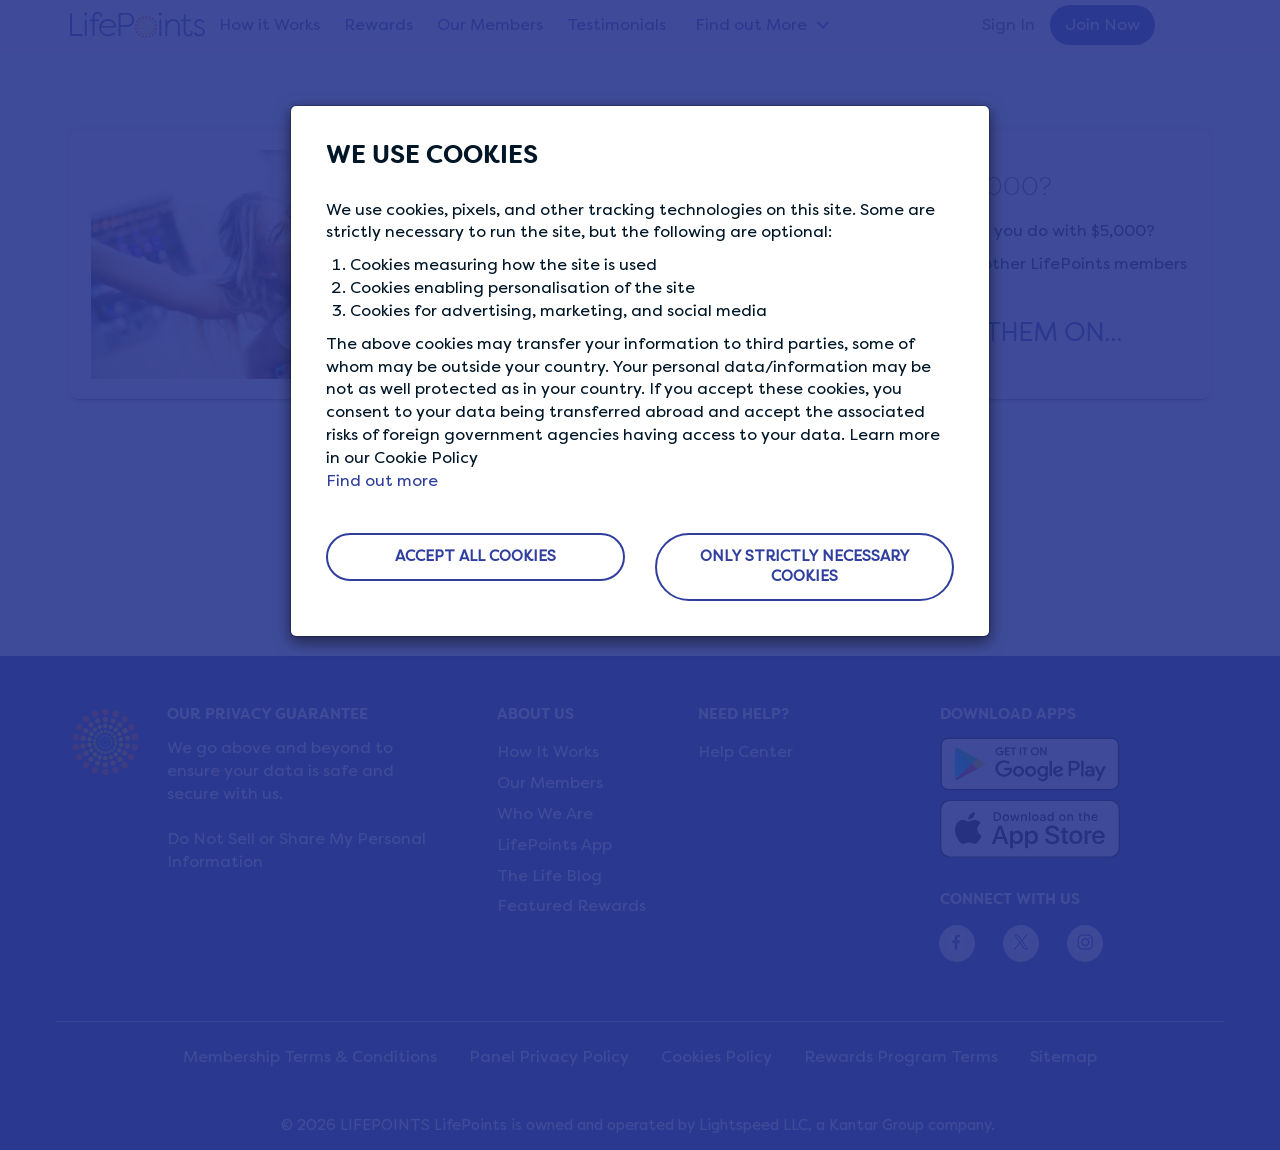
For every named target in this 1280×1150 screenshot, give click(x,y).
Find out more (382, 480)
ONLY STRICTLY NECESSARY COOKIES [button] (805, 566)
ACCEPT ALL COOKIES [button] (475, 556)
